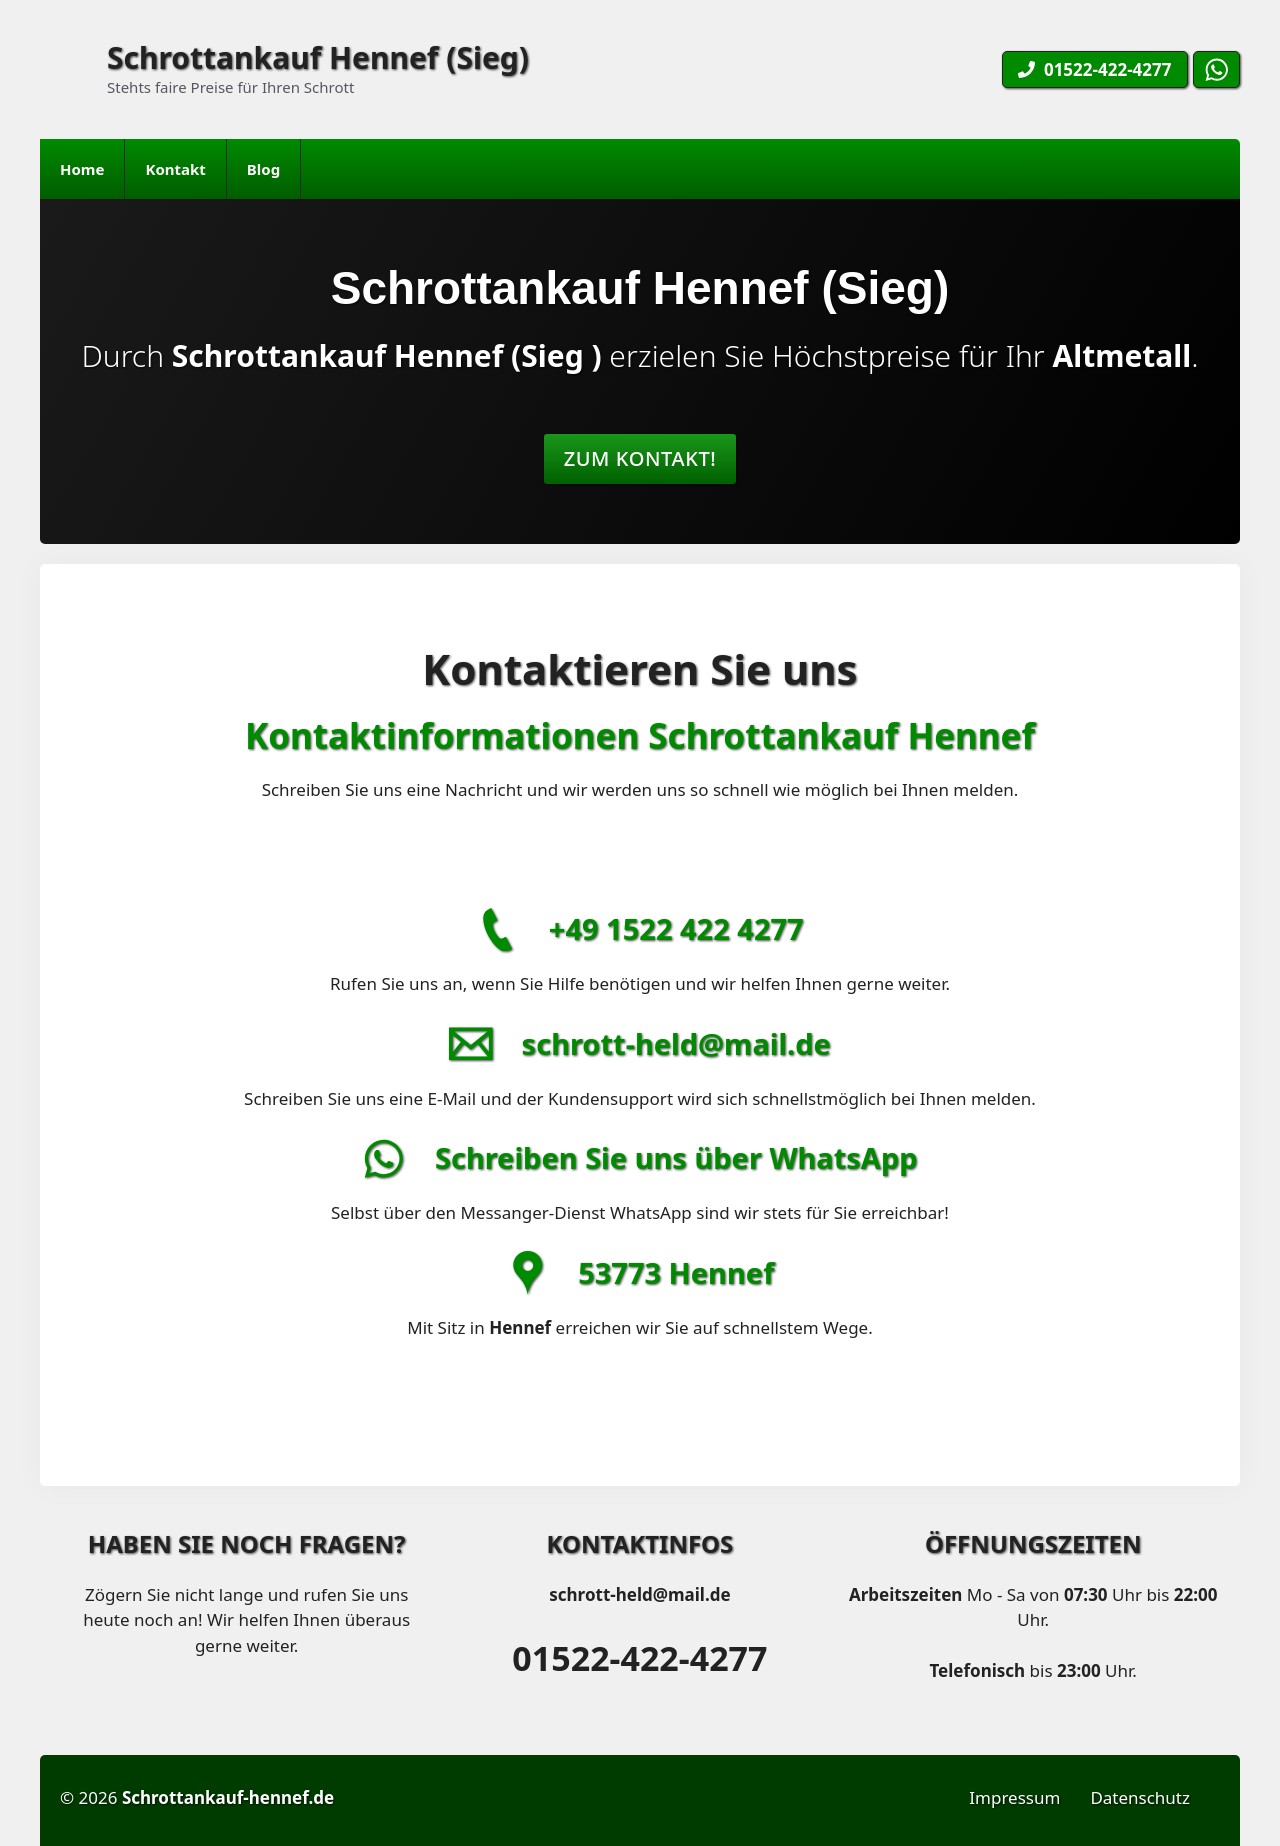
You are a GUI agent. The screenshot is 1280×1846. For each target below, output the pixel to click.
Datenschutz (1140, 1797)
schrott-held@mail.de (676, 1043)
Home (82, 169)
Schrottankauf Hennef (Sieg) (318, 57)
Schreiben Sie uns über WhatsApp (676, 1157)
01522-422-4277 (639, 1658)
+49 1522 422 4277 (676, 928)
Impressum (1014, 1797)
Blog (263, 169)
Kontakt (175, 169)
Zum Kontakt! (640, 458)
